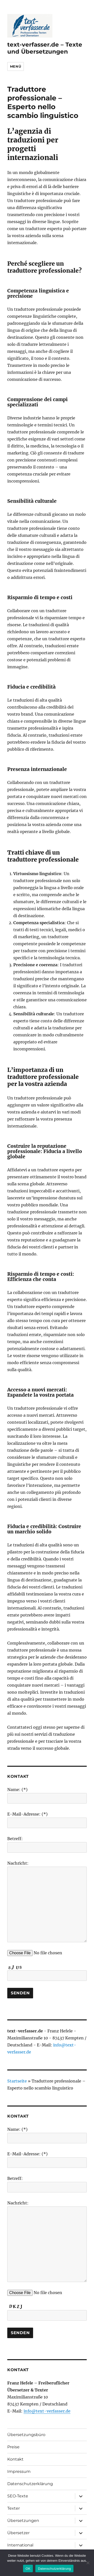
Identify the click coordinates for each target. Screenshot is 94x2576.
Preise (13, 2447)
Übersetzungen (23, 2520)
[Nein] (87, 2562)
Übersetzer (18, 2532)
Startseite (17, 2080)
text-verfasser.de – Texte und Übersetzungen (44, 48)
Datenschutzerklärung (30, 2483)
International (20, 2545)
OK (28, 2568)
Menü (15, 66)
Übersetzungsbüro (26, 2434)
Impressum (19, 2471)
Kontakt (15, 2459)
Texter (13, 2508)
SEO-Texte (17, 2496)
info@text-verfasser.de (47, 2410)
